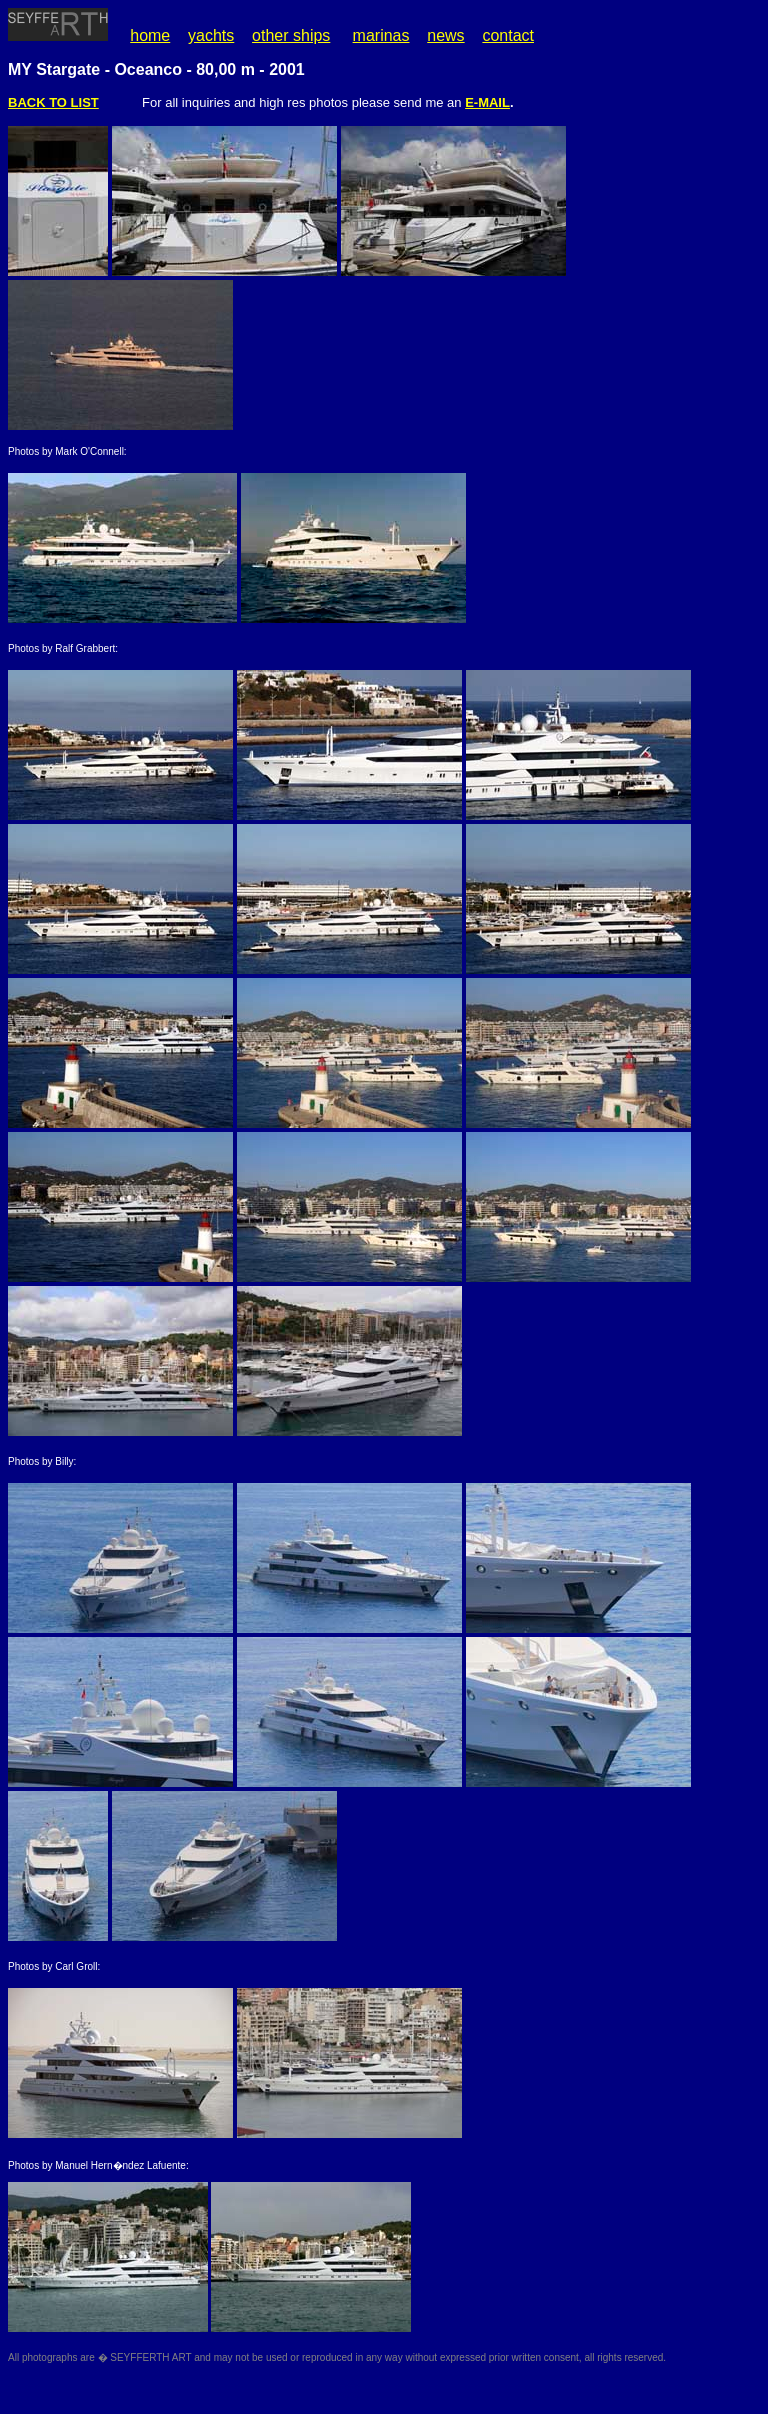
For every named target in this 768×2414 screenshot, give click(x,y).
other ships (291, 35)
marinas (381, 35)
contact (508, 35)
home (150, 35)
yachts (211, 35)
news (445, 35)
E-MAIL (487, 102)
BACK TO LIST (53, 102)
